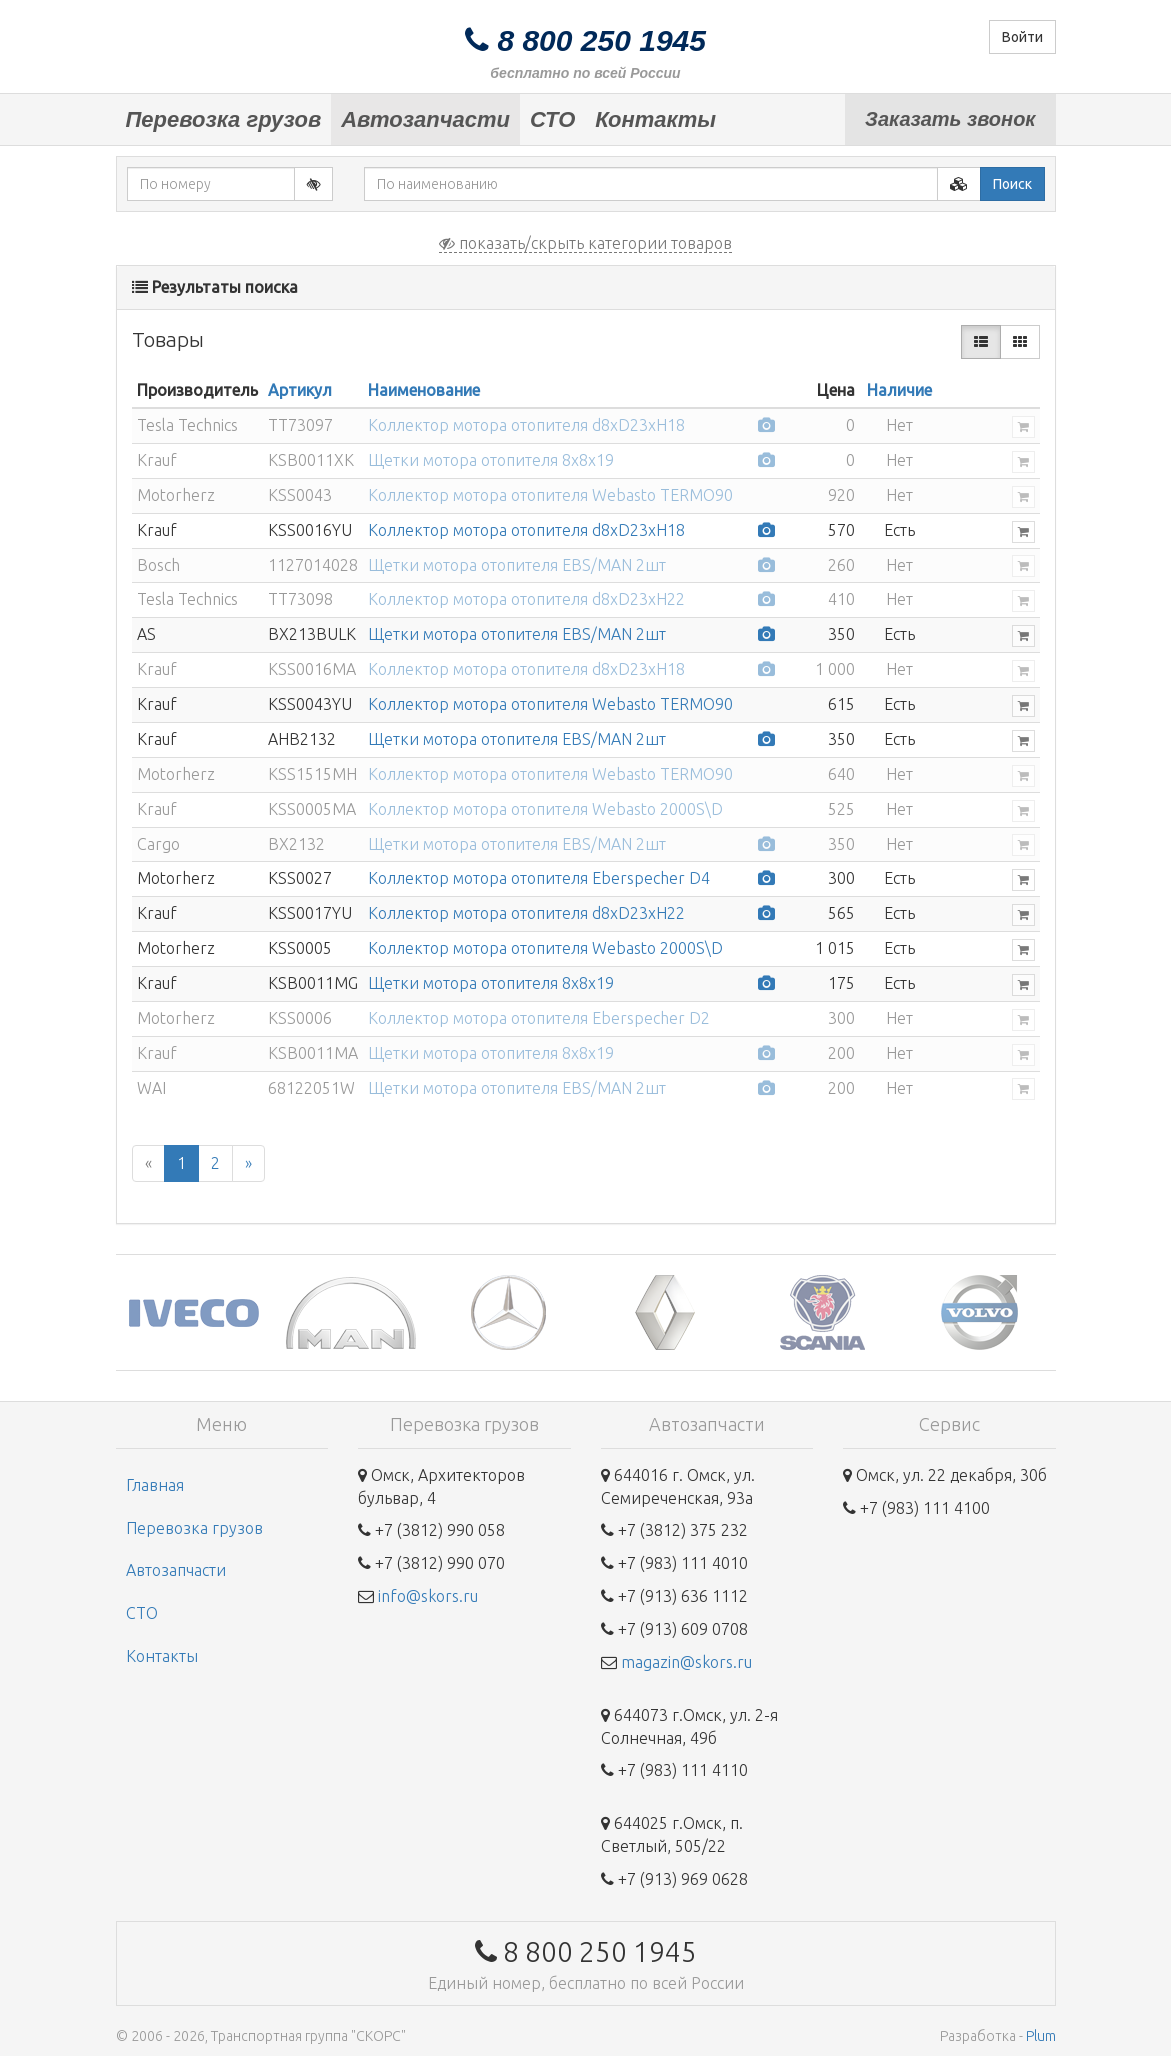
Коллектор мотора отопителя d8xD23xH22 (526, 599)
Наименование (424, 390)
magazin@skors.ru (686, 1662)
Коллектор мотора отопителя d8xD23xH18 (526, 425)
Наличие (899, 390)
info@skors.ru (428, 1596)
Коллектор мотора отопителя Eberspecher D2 (539, 1018)
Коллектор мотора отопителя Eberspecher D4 (539, 878)
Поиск (1012, 184)
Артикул (300, 390)
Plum (1041, 2036)
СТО (552, 119)
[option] (194, 1312)
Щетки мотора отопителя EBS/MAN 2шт (517, 565)
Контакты (655, 119)
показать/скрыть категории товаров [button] (585, 243)
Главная (155, 1485)
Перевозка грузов (224, 119)
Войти (1022, 37)
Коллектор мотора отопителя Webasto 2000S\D (545, 809)
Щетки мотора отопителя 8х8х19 (491, 460)
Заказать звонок (950, 119)
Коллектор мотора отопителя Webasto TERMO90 (550, 495)
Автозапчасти (425, 119)
